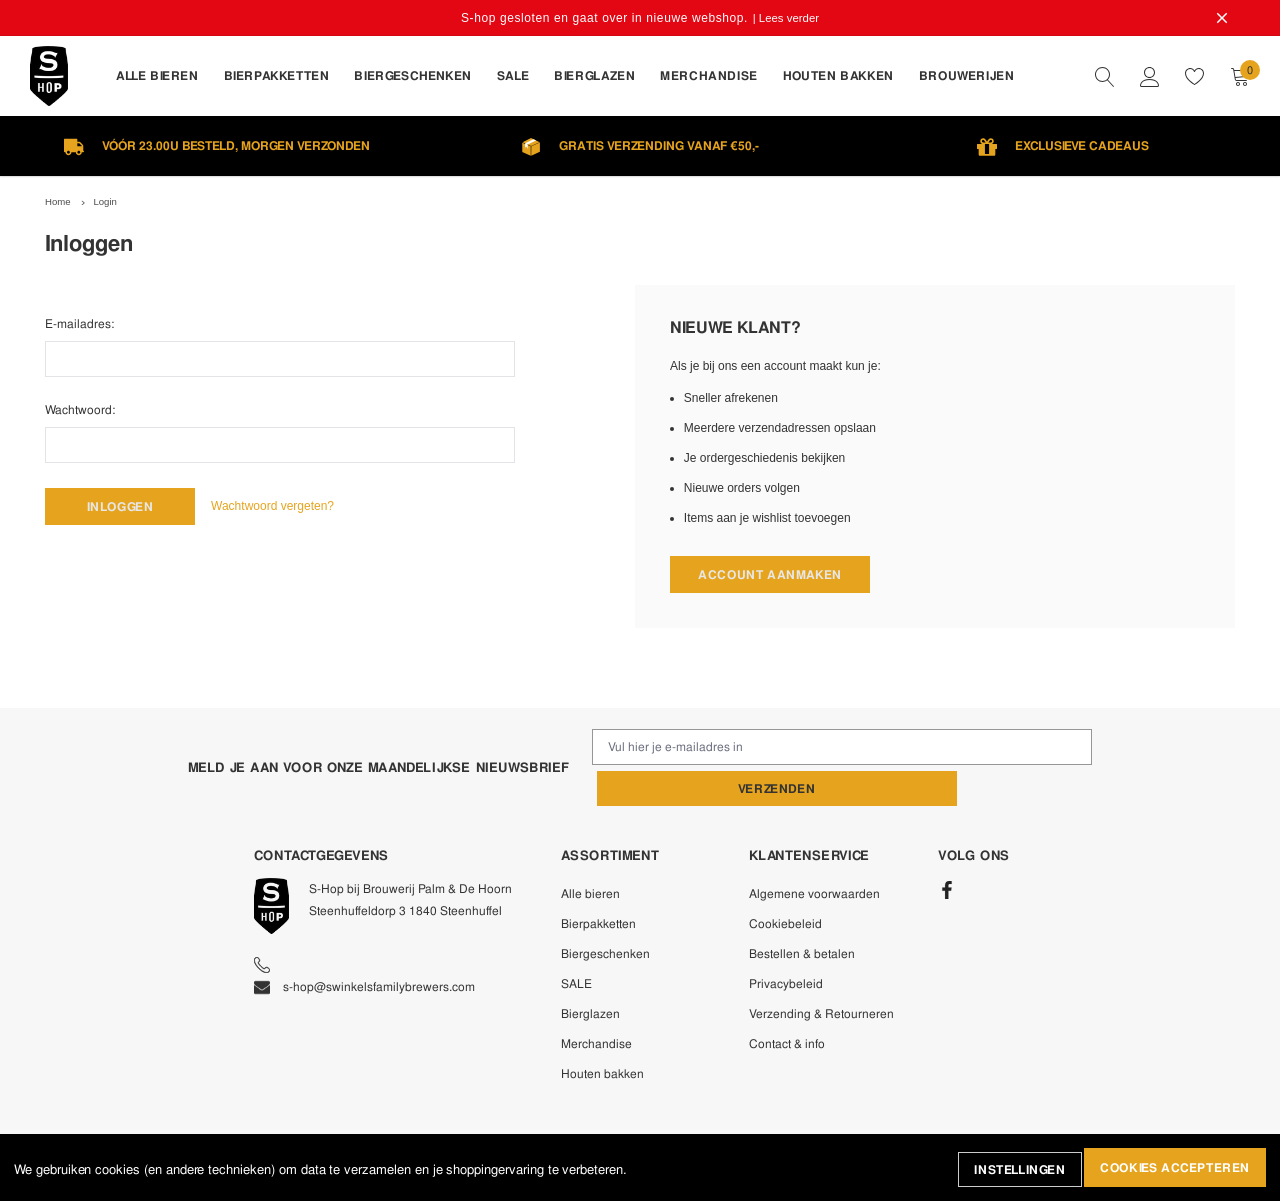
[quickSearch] (1104, 75)
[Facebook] (947, 850)
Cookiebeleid (785, 883)
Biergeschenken (605, 913)
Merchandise (596, 1003)
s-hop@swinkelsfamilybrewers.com (364, 946)
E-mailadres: (79, 322)
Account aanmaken (770, 574)
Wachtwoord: (80, 408)
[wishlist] (1194, 75)
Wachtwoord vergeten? (289, 506)
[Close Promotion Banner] (1216, 18)
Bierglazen (590, 973)
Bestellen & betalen (802, 913)
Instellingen (1008, 1169)
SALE (576, 943)
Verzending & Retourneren (821, 973)
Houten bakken (602, 1033)
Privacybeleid (786, 943)
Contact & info (787, 1003)
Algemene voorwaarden (814, 853)
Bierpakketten (598, 883)
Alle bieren (590, 853)
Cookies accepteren (1172, 1169)
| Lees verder (787, 18)
